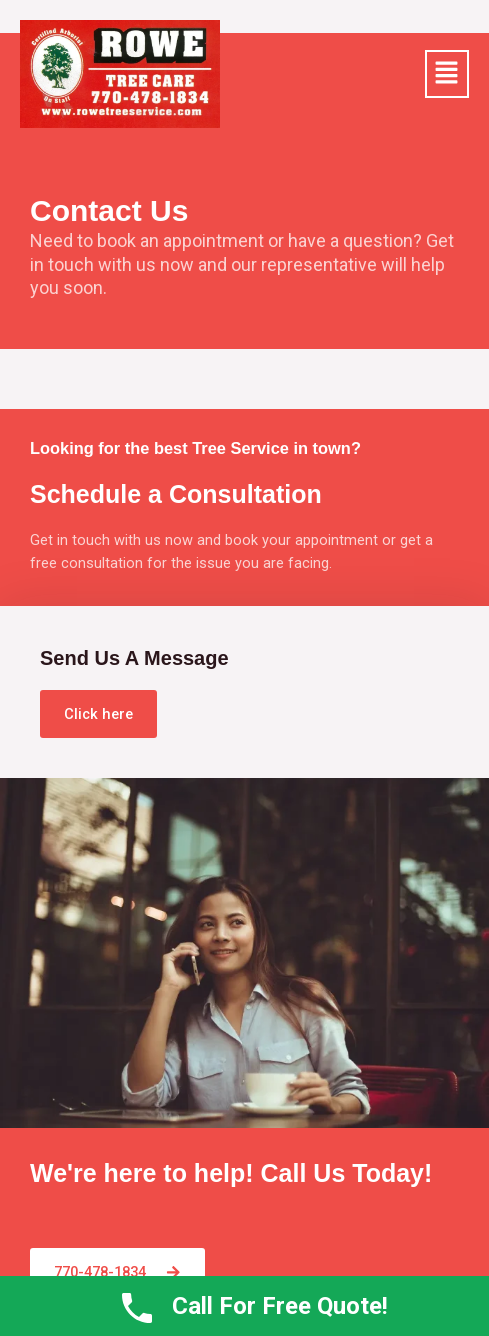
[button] (447, 74)
